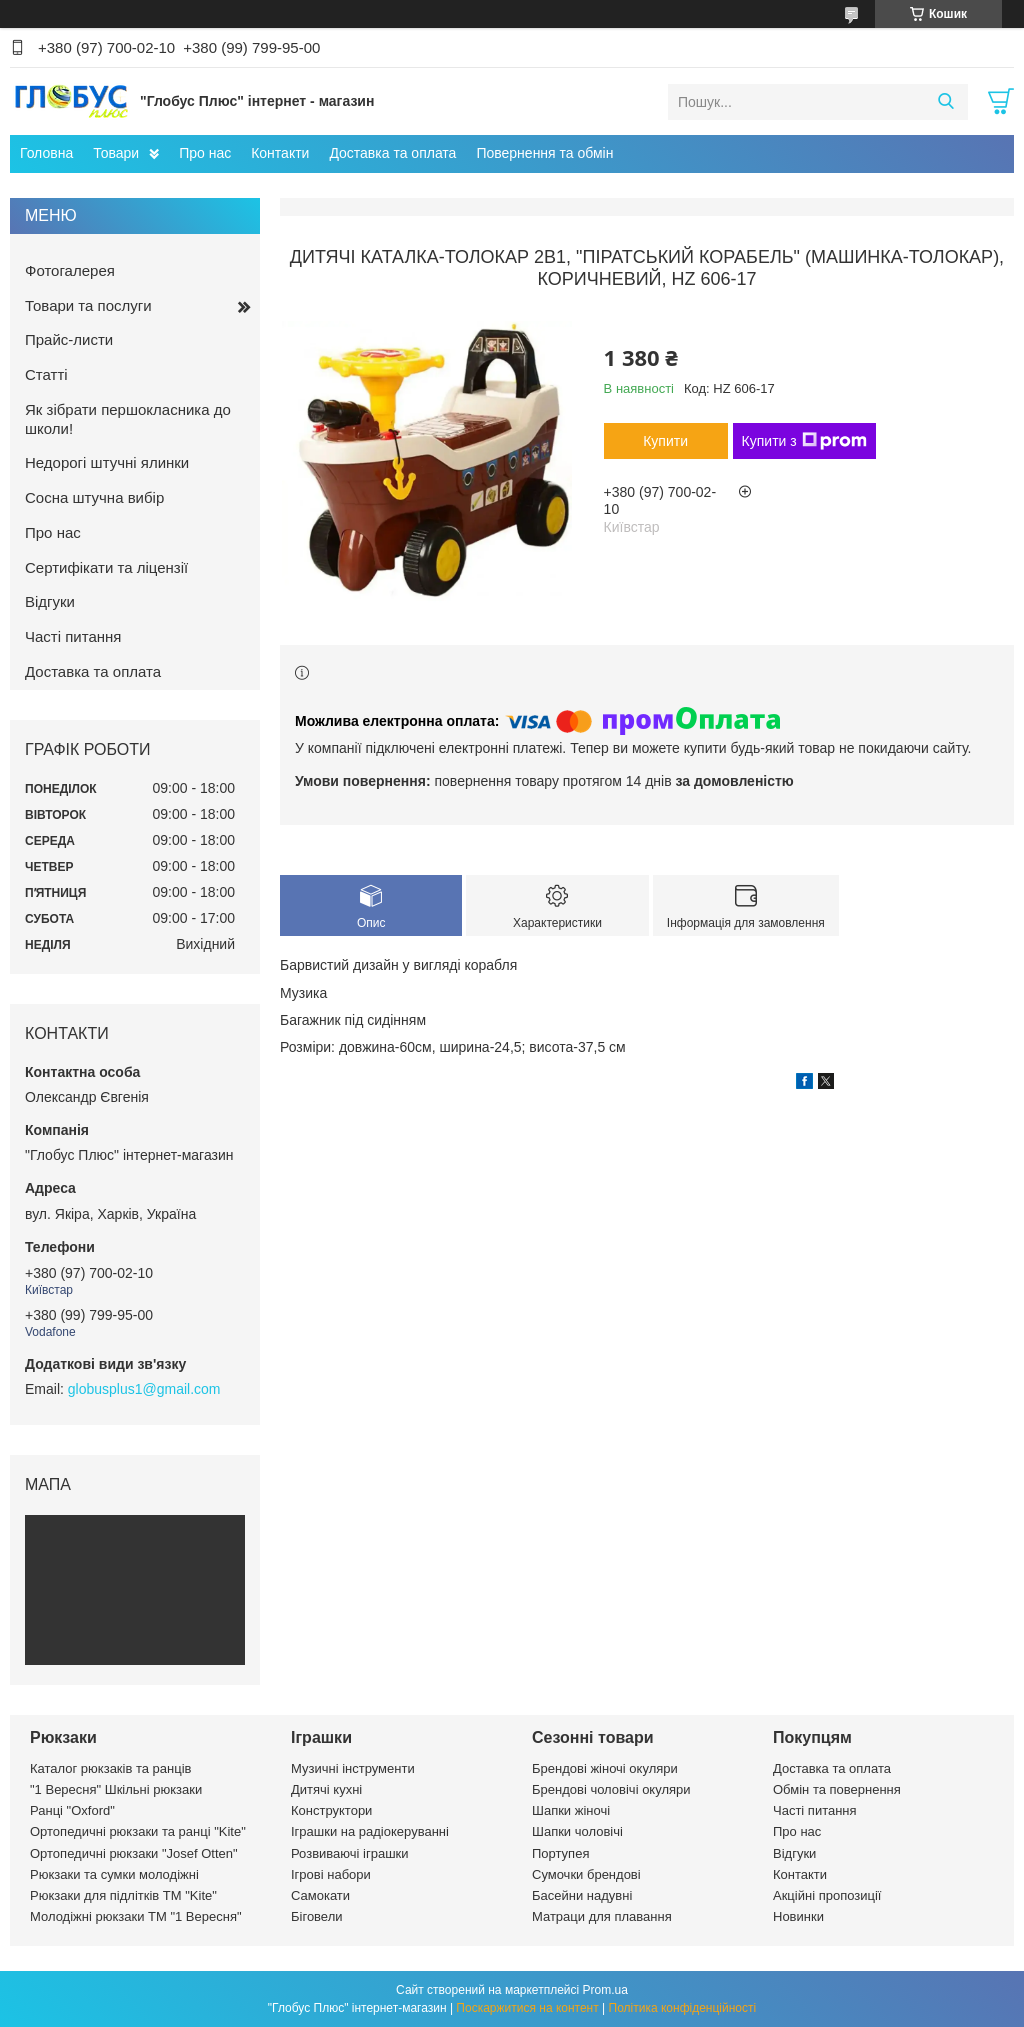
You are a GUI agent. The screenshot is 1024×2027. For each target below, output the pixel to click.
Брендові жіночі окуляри (605, 1768)
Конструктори (331, 1810)
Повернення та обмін (544, 153)
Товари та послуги (88, 305)
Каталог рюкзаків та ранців (111, 1768)
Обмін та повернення (837, 1789)
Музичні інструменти (353, 1768)
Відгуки (50, 601)
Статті (46, 374)
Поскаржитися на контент (527, 2008)
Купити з (804, 441)
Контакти (280, 153)
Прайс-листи (69, 339)
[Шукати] (945, 102)
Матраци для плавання (602, 1916)
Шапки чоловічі (577, 1831)
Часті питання (73, 636)
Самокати (320, 1895)
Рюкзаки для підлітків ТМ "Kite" (123, 1895)
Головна (46, 153)
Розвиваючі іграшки (350, 1853)
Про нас (205, 153)
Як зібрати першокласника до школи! (128, 419)
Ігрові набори (331, 1874)
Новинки (798, 1916)
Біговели (317, 1916)
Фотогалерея (70, 270)
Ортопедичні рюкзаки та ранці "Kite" (138, 1831)
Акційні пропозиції (827, 1895)
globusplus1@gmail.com (144, 1389)
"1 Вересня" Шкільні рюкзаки (116, 1789)
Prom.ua (605, 1990)
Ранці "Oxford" (72, 1810)
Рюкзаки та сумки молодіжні (114, 1874)
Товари (116, 153)
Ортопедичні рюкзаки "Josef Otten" (134, 1853)
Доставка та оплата (392, 153)
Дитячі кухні (326, 1789)
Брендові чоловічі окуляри (611, 1789)
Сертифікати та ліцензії (106, 567)
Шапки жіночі (571, 1810)
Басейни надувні (582, 1895)
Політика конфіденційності (683, 2008)
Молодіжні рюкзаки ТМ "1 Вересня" (136, 1916)
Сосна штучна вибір (94, 497)
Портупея (560, 1853)
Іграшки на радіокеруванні (370, 1831)
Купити (665, 441)
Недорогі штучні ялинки (107, 462)
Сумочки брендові (586, 1874)
